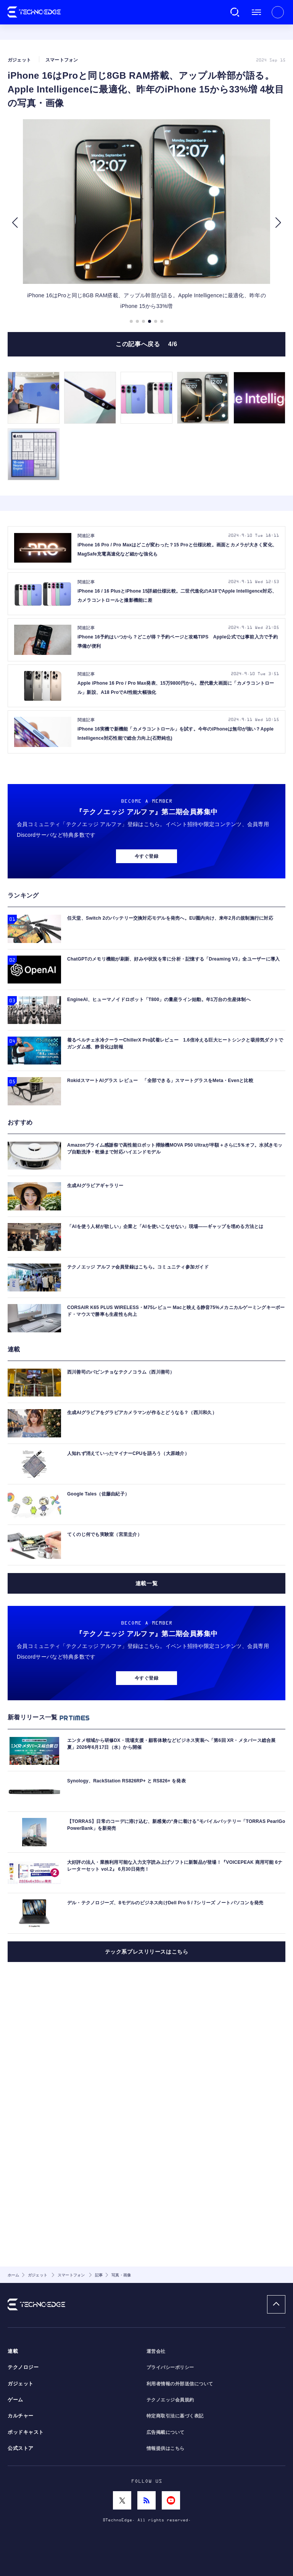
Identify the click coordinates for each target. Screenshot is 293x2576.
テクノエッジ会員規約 (170, 2400)
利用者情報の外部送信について (179, 2383)
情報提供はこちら (165, 2448)
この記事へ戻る (146, 382)
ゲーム (15, 2400)
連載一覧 (146, 1755)
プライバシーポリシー (170, 2367)
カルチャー (21, 2416)
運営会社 (156, 2351)
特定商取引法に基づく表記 (175, 2416)
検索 (235, 12)
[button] (14, 260)
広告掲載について (165, 2432)
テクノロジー (23, 2367)
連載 (13, 2351)
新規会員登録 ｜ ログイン (278, 12)
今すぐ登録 (146, 1028)
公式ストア (21, 2448)
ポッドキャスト (26, 2432)
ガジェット (21, 2383)
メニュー (256, 12)
